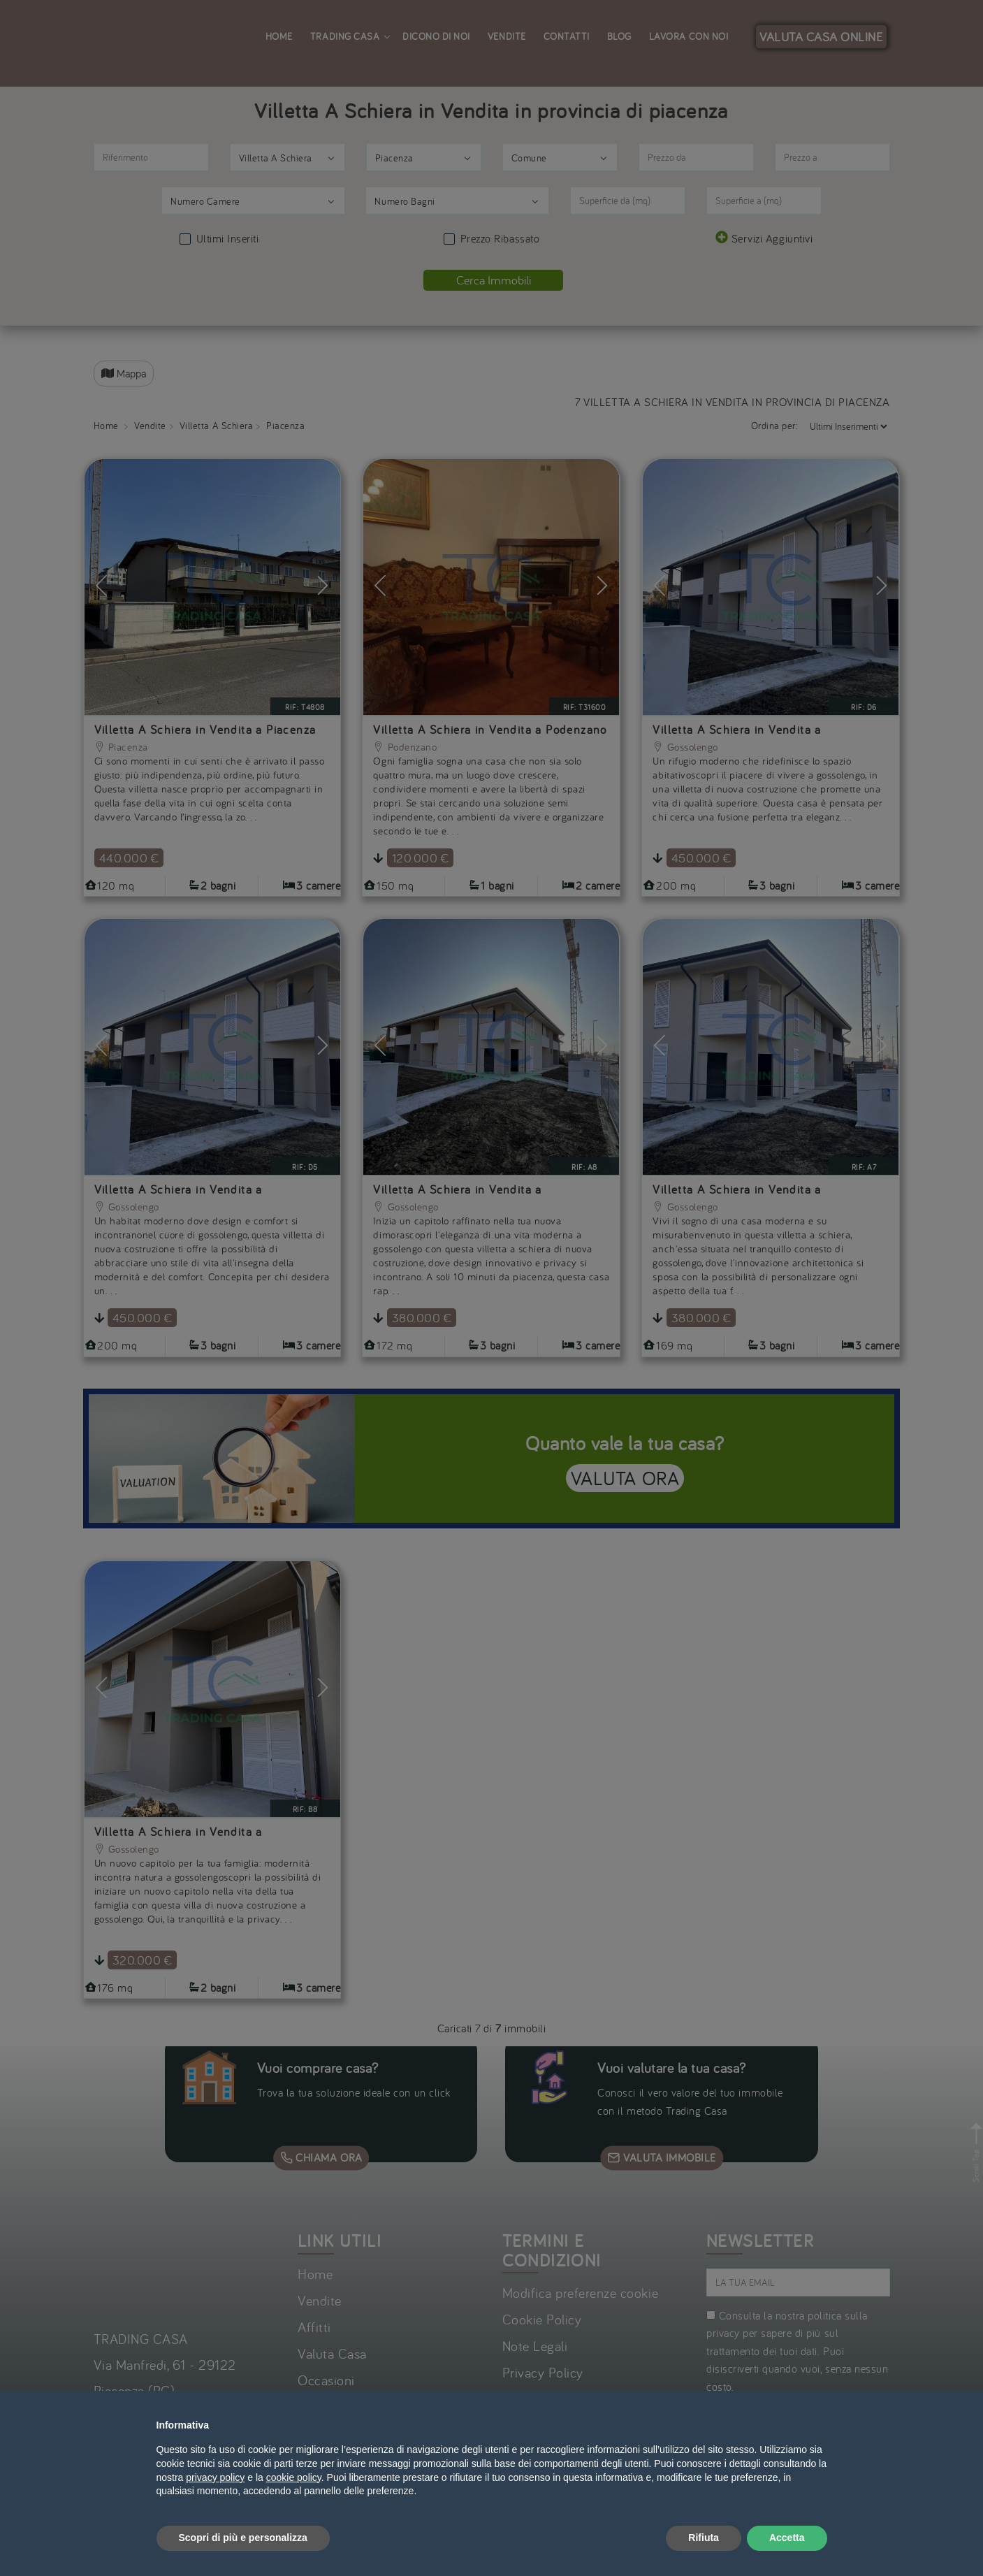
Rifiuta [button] (703, 2537)
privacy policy (215, 2477)
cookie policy (293, 2477)
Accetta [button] (787, 2537)
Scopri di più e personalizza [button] (243, 2537)
